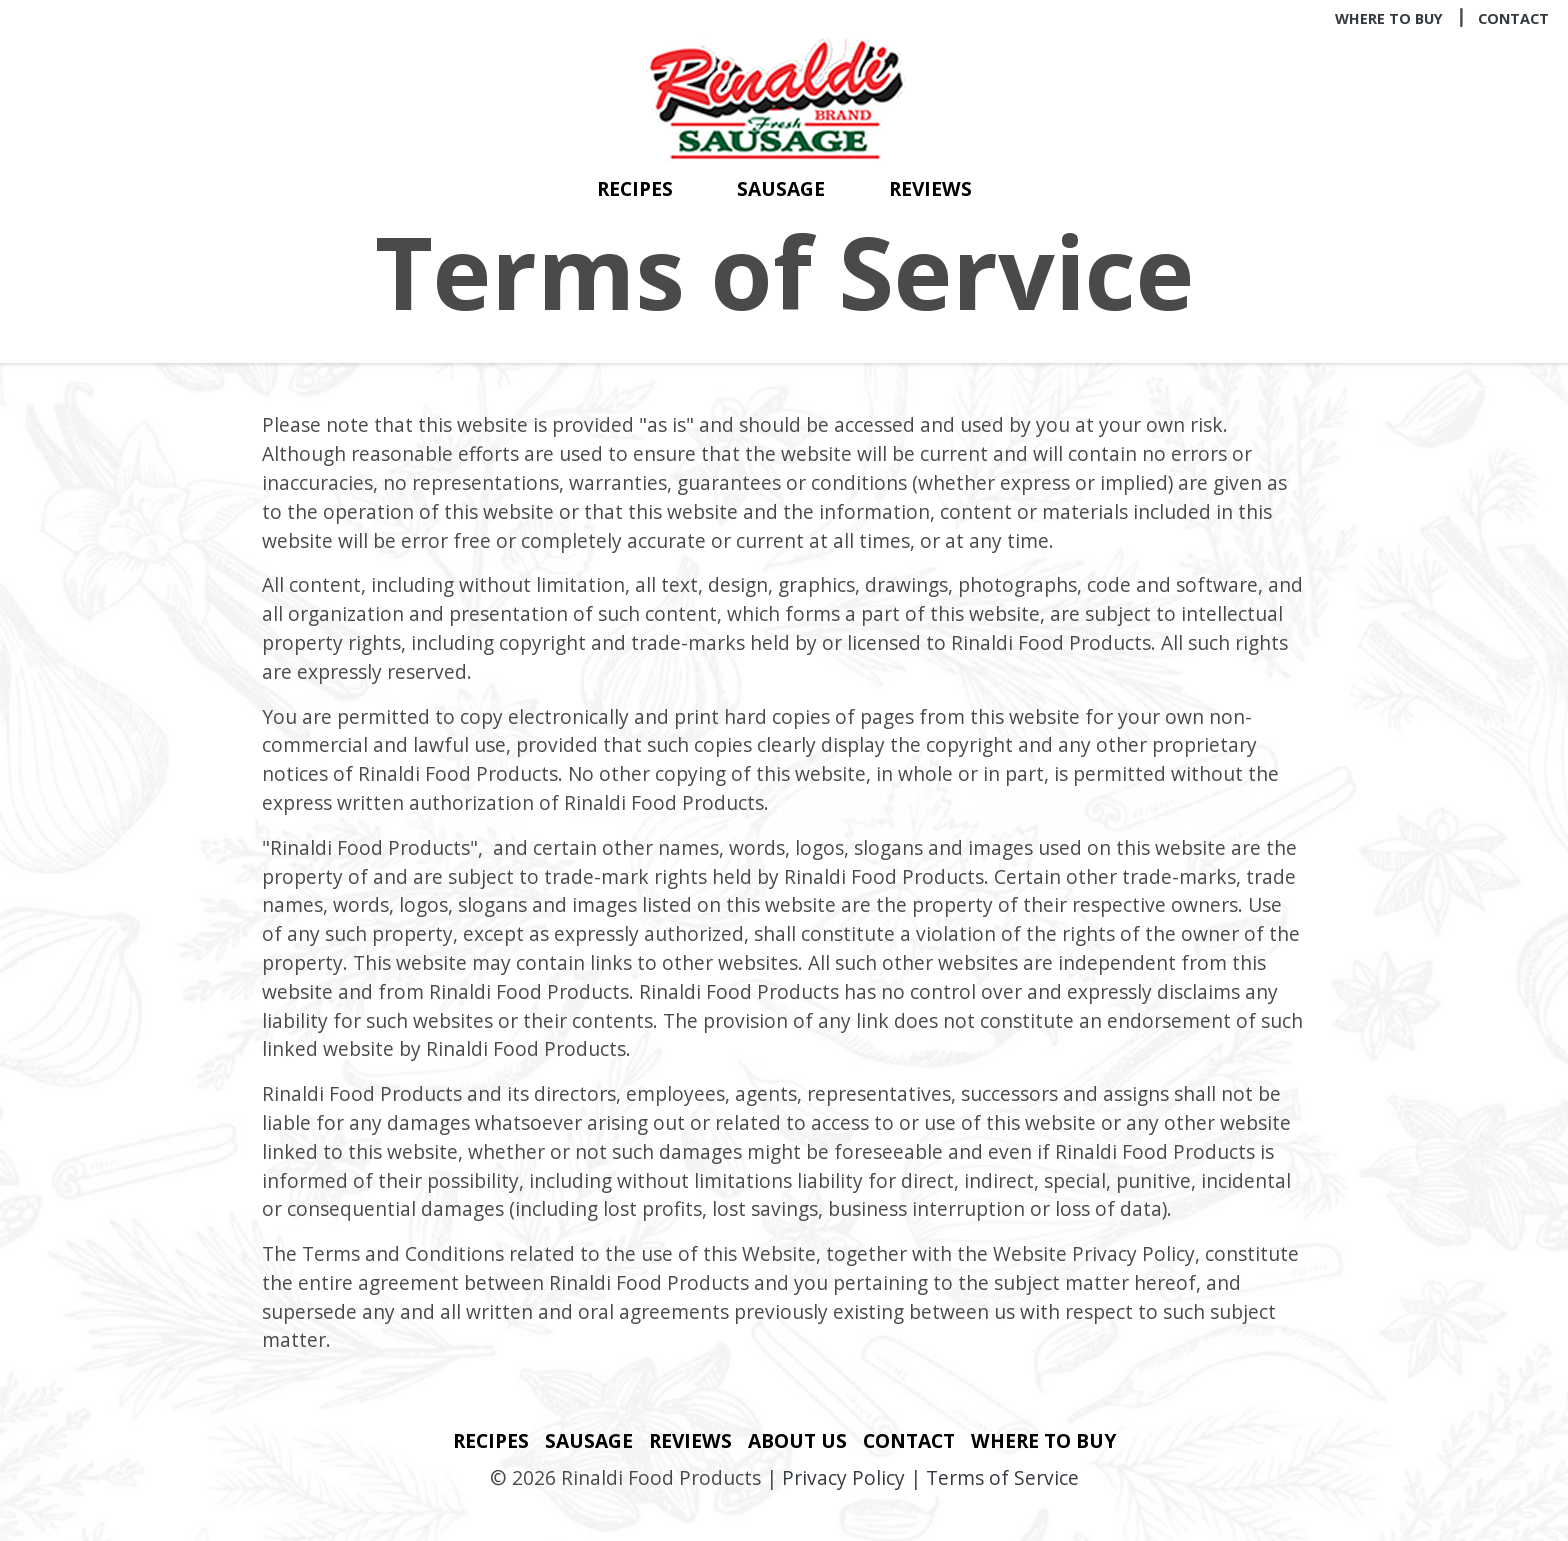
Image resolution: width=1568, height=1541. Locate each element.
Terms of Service (1002, 1477)
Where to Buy (1389, 18)
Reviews (930, 188)
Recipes (635, 188)
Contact (1513, 18)
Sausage (781, 188)
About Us (797, 1440)
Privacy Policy (843, 1477)
